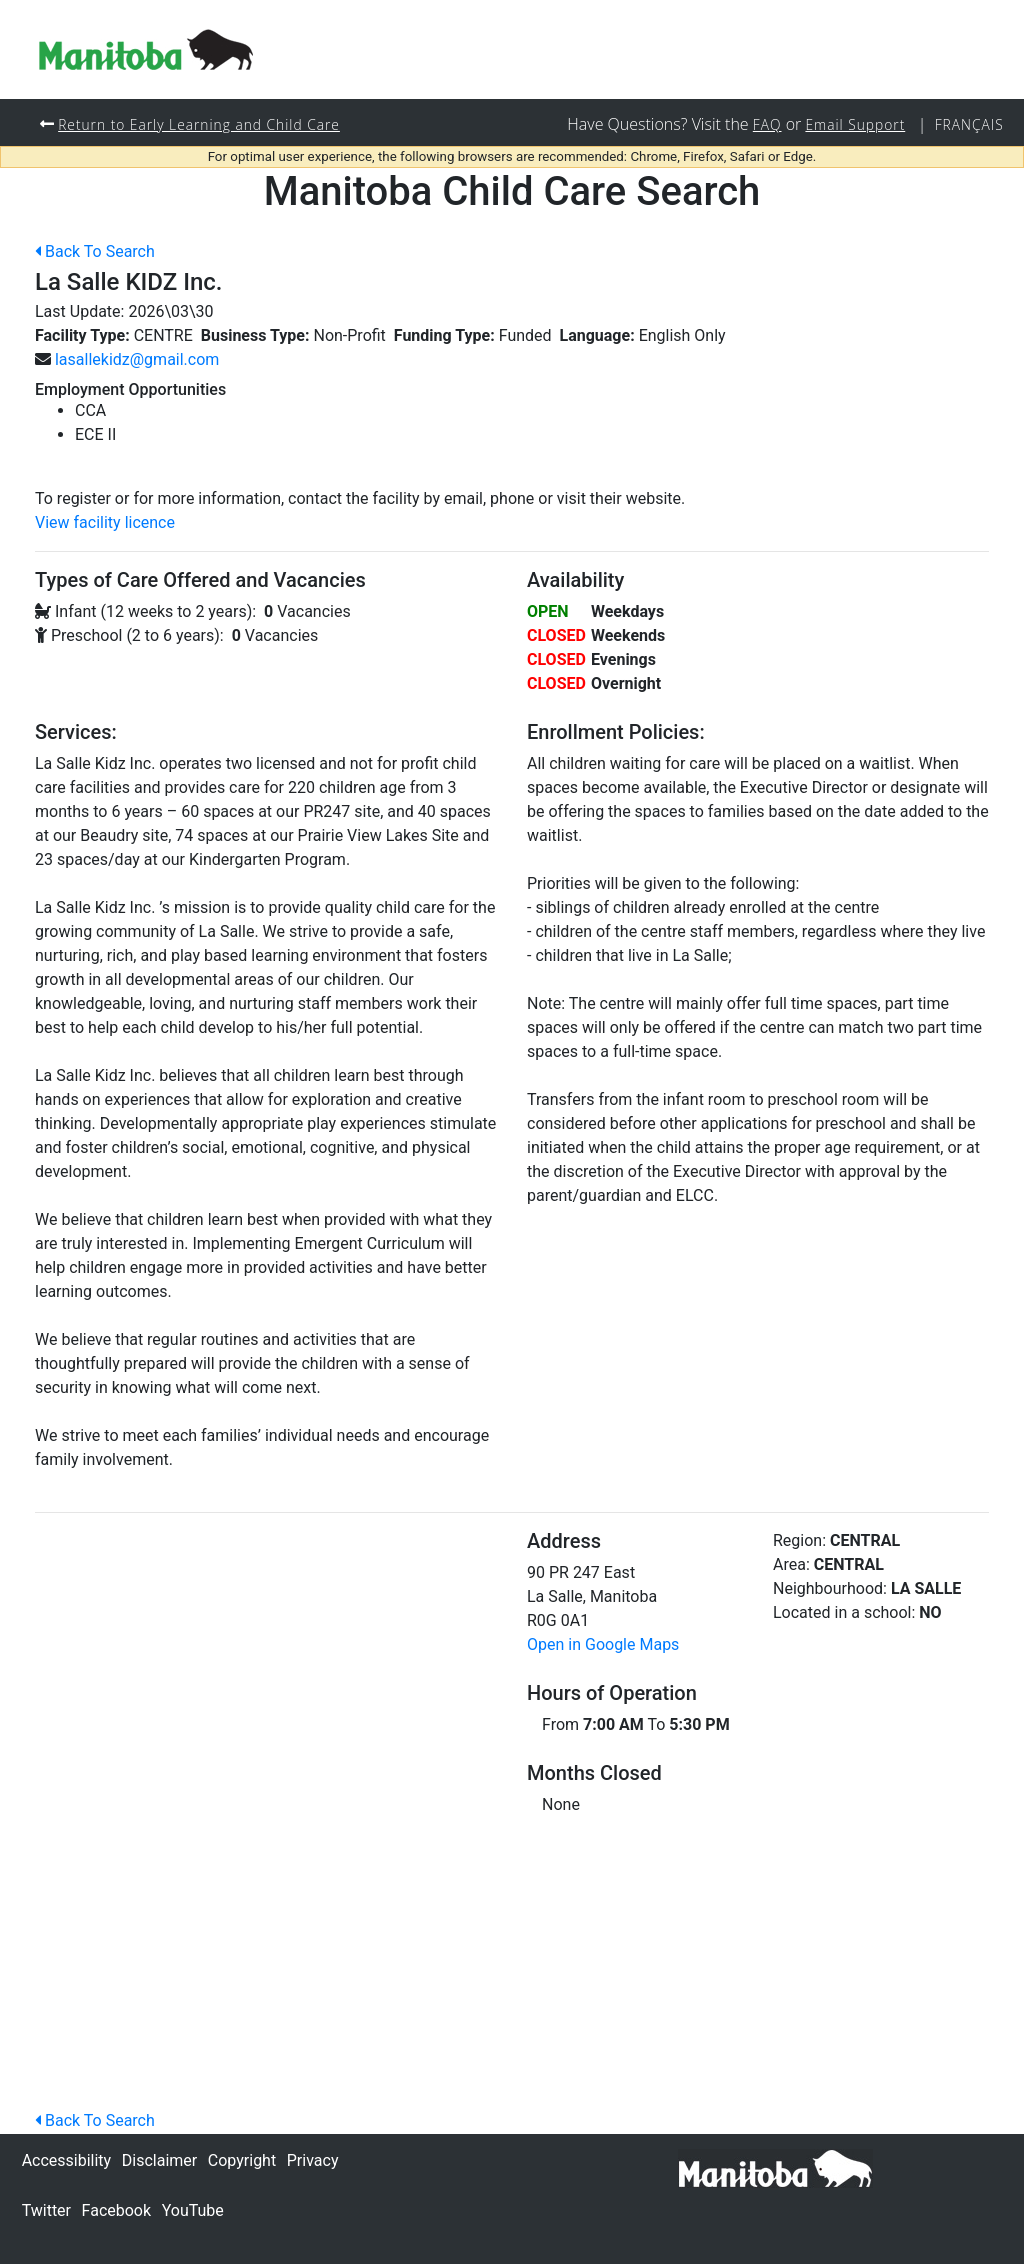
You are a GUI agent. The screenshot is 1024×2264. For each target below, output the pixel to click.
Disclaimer (159, 2160)
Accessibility (67, 2160)
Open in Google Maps (603, 1645)
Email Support (851, 124)
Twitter (46, 2210)
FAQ (760, 124)
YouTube (193, 2210)
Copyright (242, 2160)
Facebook (116, 2210)
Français (968, 124)
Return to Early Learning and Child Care (204, 124)
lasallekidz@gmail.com (137, 360)
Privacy (313, 2160)
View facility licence (105, 523)
